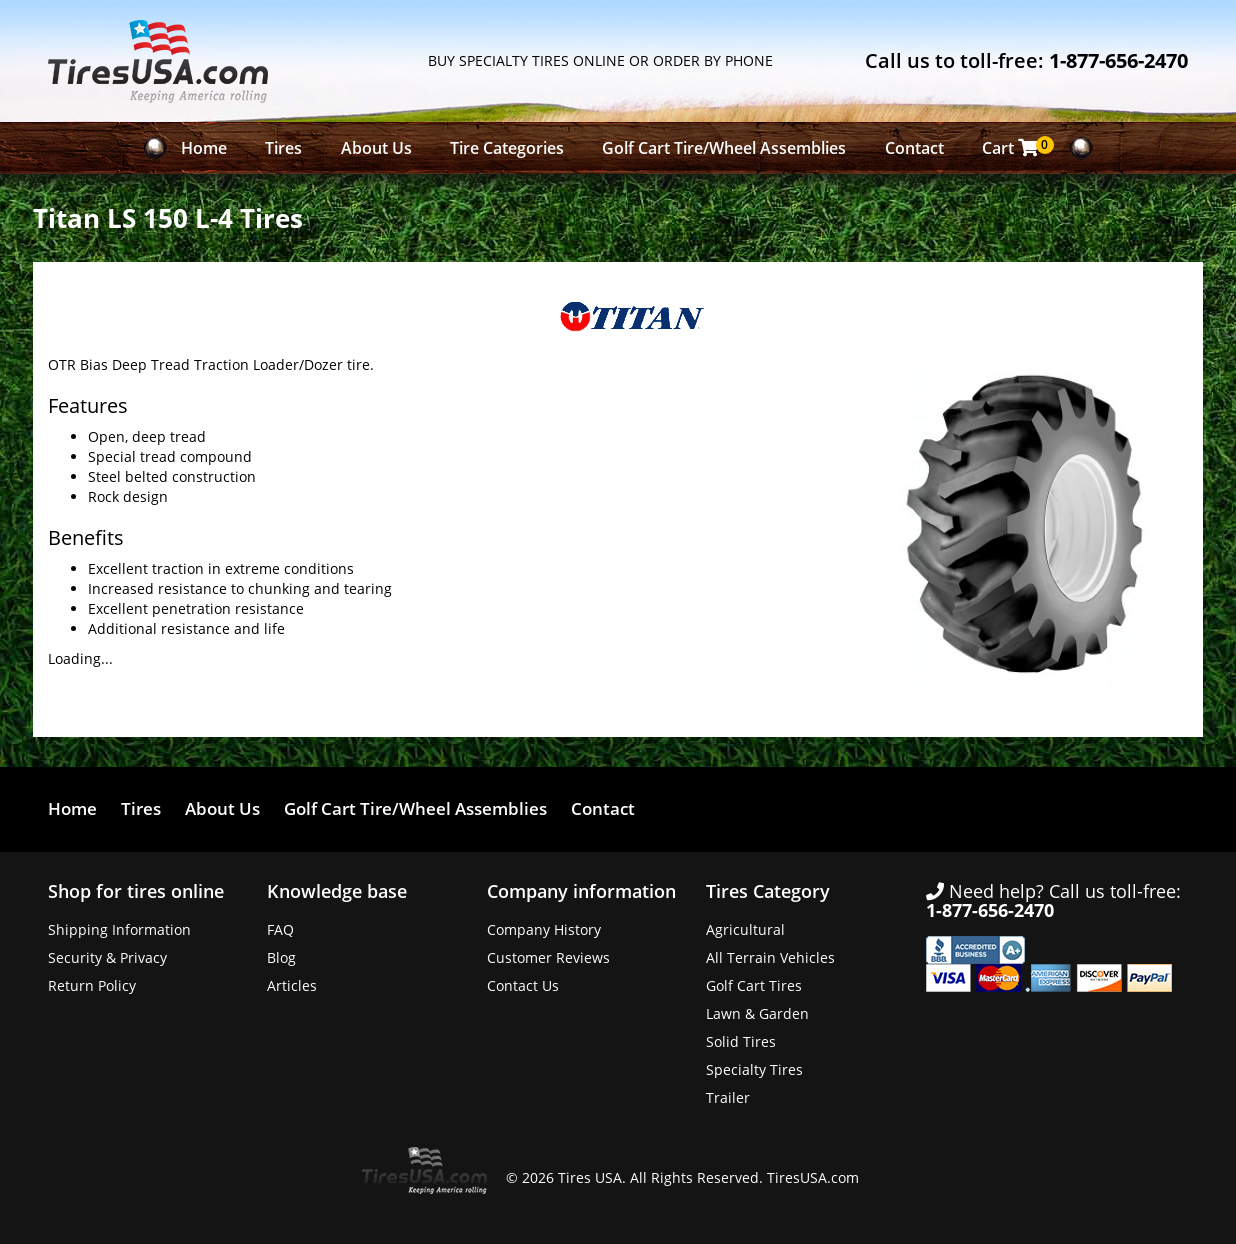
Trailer (728, 1097)
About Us (376, 148)
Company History (544, 929)
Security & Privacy (107, 957)
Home (204, 148)
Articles (292, 985)
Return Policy (92, 985)
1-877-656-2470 (1118, 60)
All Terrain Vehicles (770, 957)
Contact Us (523, 985)
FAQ (280, 929)
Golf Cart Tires (754, 985)
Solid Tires (741, 1041)
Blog (281, 957)
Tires (283, 148)
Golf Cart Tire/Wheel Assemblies (724, 148)
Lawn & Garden (757, 1013)
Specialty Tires (754, 1069)
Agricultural (745, 929)
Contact (914, 148)
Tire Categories (507, 148)
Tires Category (768, 891)
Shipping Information (119, 929)
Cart (1015, 147)
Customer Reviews (548, 957)
